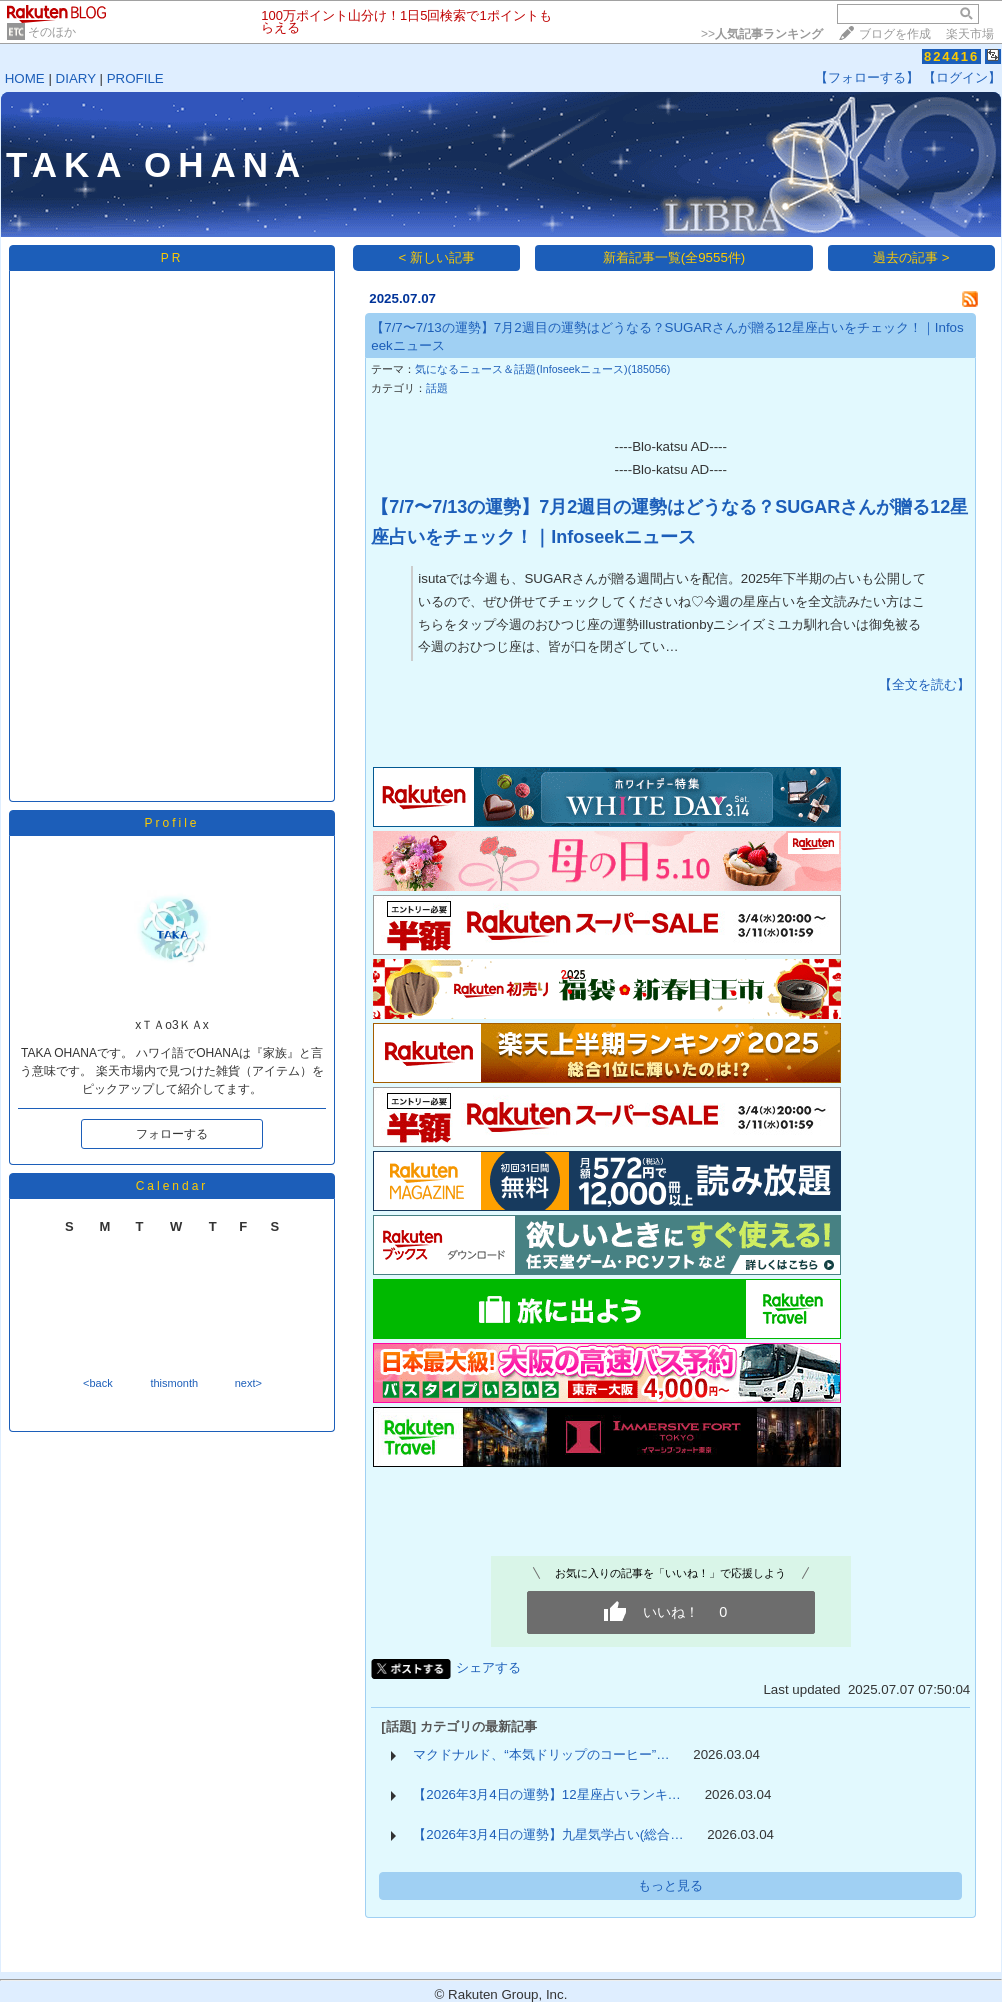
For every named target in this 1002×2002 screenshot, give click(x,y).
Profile (171, 823)
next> (248, 1383)
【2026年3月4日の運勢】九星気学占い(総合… (548, 1834)
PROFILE (135, 78)
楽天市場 (970, 34)
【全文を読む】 (924, 684)
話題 (437, 388)
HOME (25, 78)
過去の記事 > (911, 257)
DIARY (76, 78)
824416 (951, 56)
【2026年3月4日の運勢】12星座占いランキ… (547, 1794)
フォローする (172, 1134)
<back (98, 1383)
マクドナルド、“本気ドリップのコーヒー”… (541, 1754)
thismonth (174, 1383)
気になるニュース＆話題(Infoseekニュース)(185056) (542, 369)
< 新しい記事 (437, 257)
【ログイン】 (962, 77)
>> (762, 34)
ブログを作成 (895, 34)
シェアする (488, 1667)
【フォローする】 (867, 77)
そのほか (52, 32)
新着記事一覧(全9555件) (674, 257)
